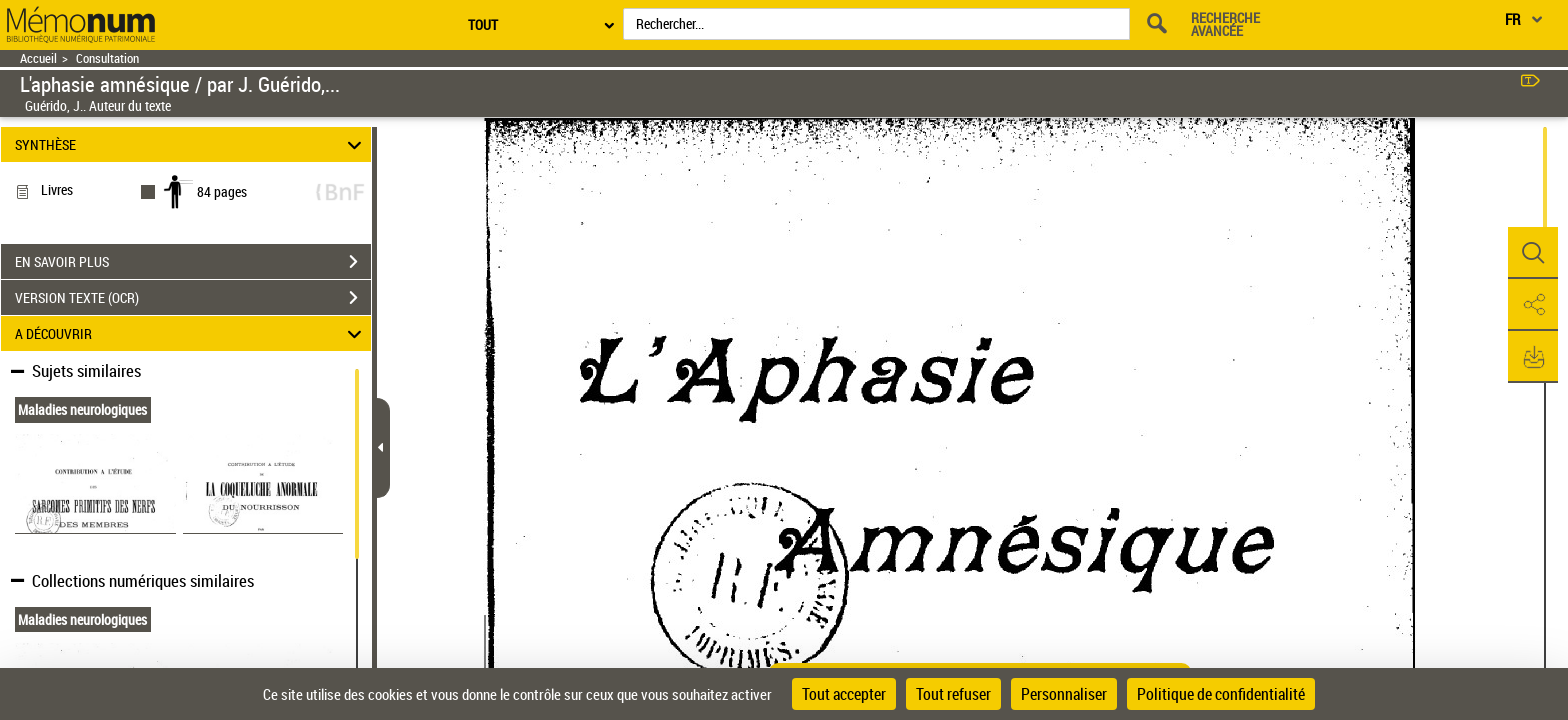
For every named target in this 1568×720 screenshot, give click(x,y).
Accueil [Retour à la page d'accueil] (38, 58)
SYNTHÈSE (191, 144)
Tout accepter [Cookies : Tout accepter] (844, 694)
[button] (1533, 253)
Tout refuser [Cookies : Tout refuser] (953, 694)
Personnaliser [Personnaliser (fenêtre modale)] (1064, 694)
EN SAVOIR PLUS (193, 262)
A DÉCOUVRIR (191, 333)
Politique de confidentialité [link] (1221, 694)
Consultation (107, 58)
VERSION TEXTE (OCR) (193, 298)
